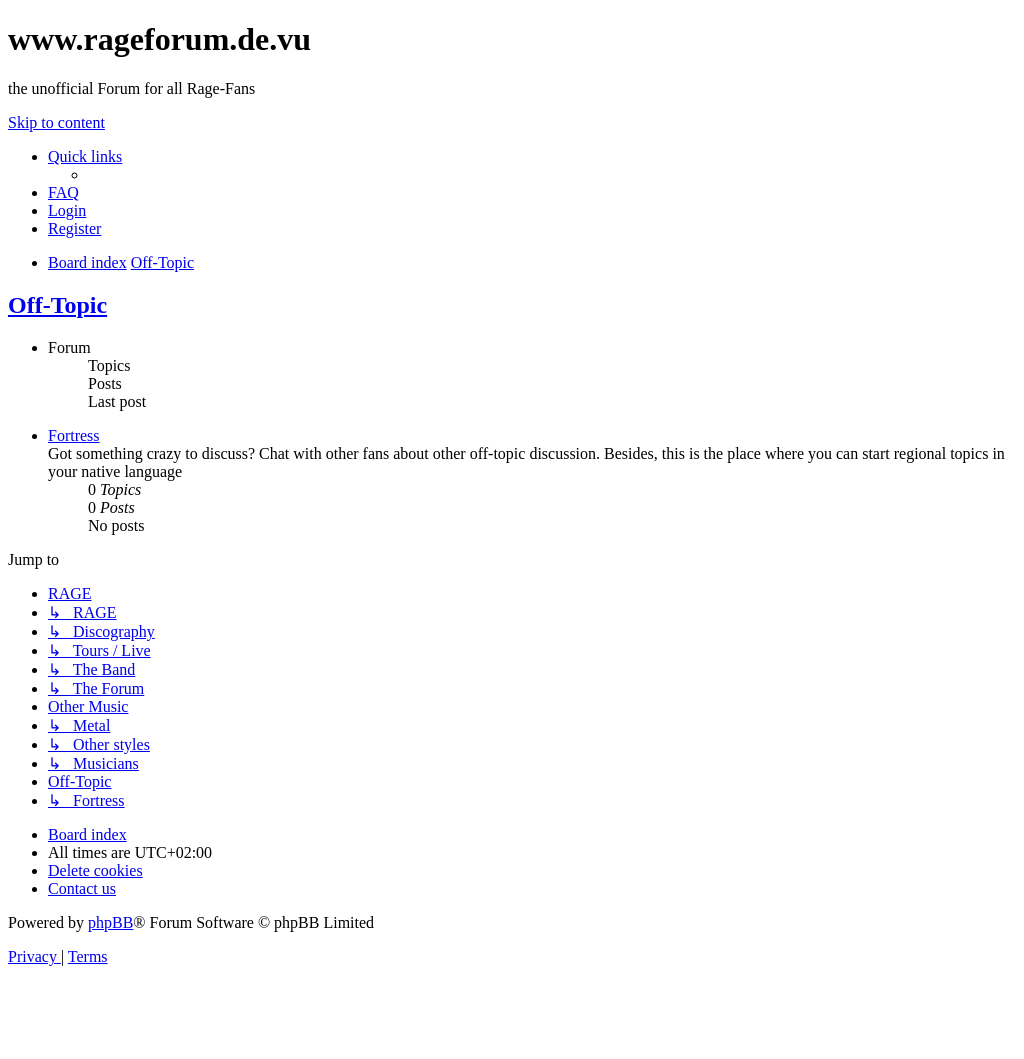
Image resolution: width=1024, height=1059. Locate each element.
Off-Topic (57, 305)
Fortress (74, 435)
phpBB (110, 922)
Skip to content (56, 122)
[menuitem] (63, 192)
